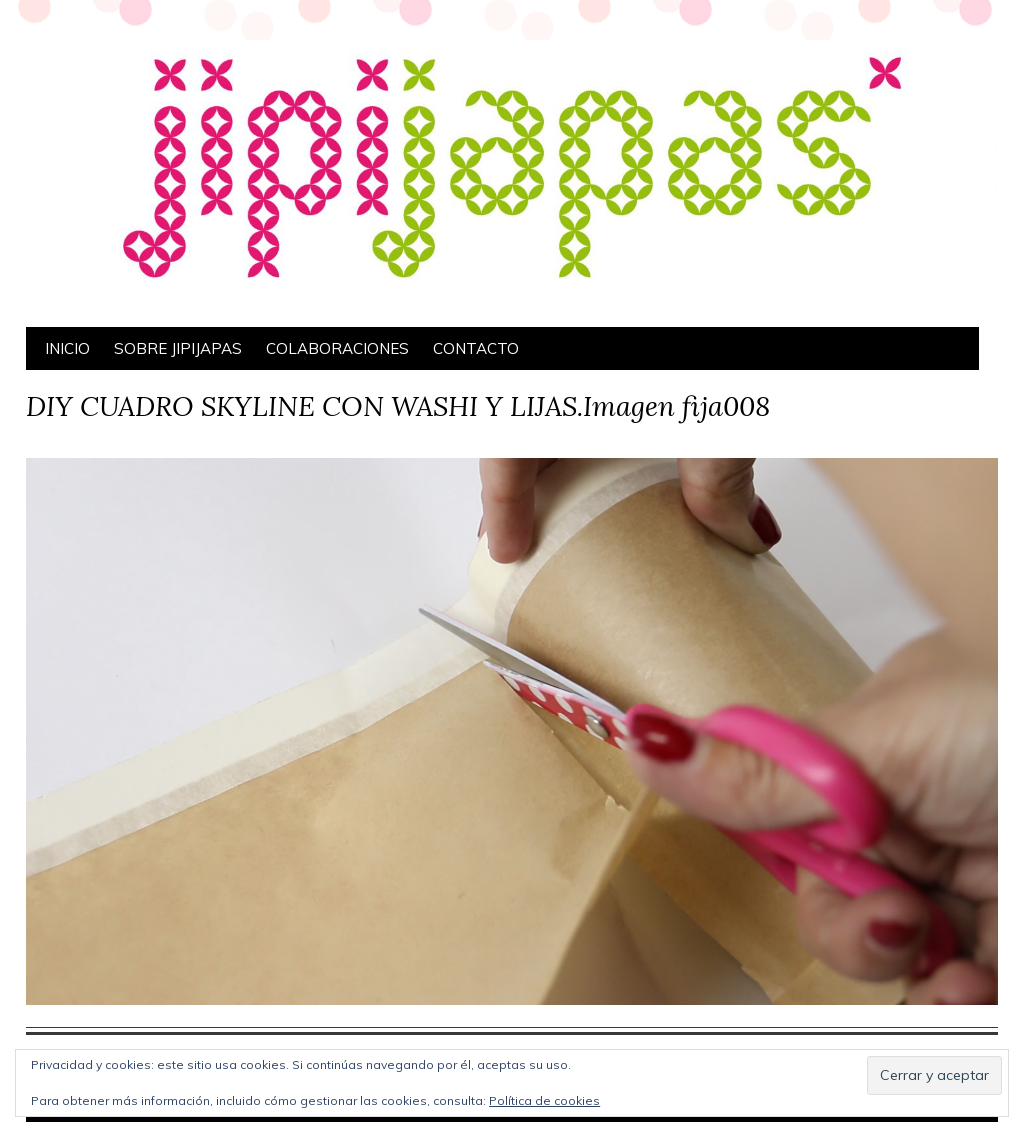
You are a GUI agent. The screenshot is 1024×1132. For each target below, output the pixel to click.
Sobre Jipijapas (178, 348)
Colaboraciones (337, 348)
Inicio (67, 348)
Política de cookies (544, 1100)
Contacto (476, 348)
